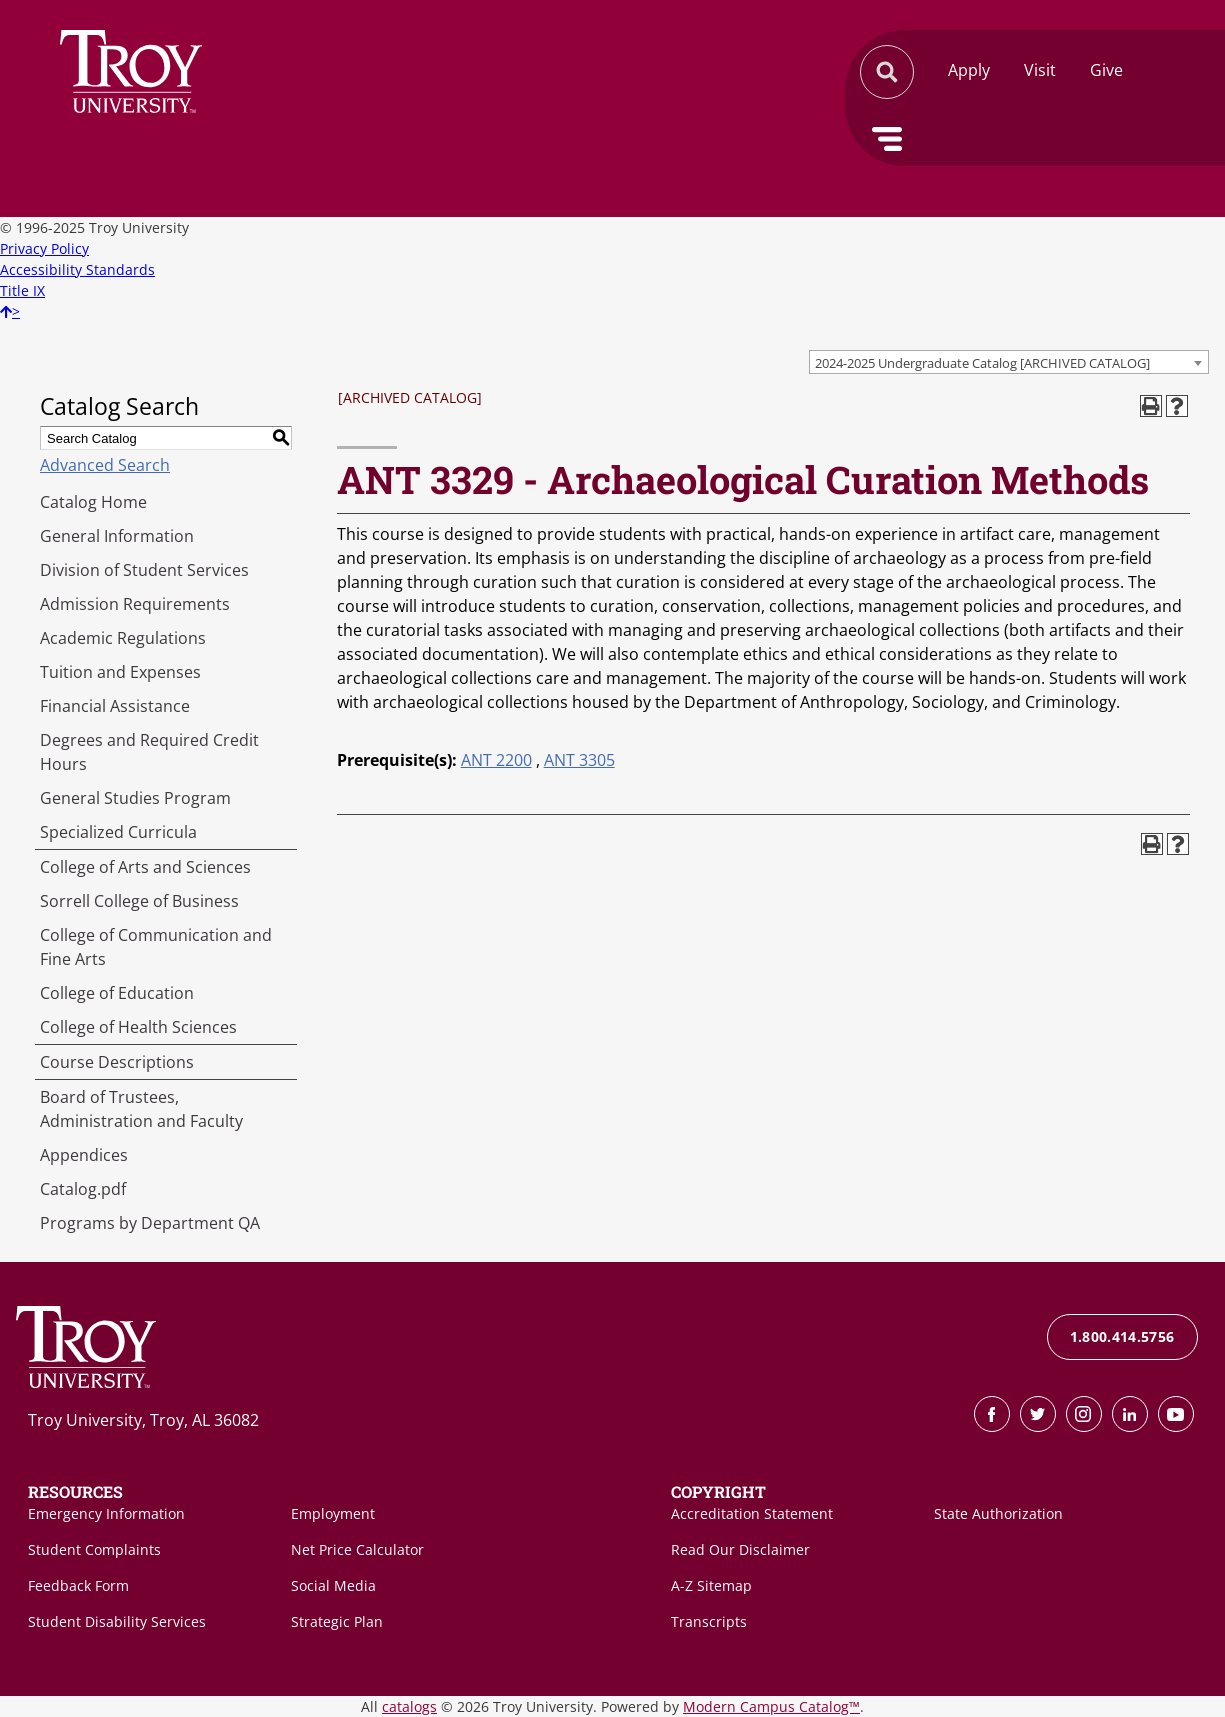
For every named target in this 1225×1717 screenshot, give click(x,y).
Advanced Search (105, 465)
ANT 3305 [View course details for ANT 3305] (579, 760)
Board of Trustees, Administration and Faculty (141, 1109)
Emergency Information (106, 1513)
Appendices (84, 1155)
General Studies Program (135, 798)
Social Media (333, 1585)
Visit (1040, 70)
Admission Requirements (135, 604)
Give (1106, 70)
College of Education (117, 993)
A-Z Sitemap (711, 1585)
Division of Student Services (144, 570)
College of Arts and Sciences (145, 867)
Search (131, 71)
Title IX (22, 290)
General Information (117, 536)
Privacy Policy (44, 248)
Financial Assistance (115, 706)
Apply (969, 70)
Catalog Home (93, 502)
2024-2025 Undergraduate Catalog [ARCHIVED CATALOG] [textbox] (982, 363)
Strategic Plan (337, 1621)
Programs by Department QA (150, 1223)
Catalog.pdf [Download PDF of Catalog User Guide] (83, 1189)
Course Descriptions (117, 1062)
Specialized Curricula (118, 832)
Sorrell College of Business (139, 901)
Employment (333, 1513)
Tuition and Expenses (120, 672)
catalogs (409, 1706)
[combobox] (1009, 362)
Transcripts (709, 1621)
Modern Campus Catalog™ (771, 1706)
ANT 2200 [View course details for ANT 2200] (496, 760)
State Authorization (998, 1513)
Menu (887, 139)
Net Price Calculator (357, 1549)
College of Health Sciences (138, 1027)
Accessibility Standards (77, 269)
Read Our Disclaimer (740, 1549)
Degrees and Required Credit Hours (149, 752)
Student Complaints (94, 1549)
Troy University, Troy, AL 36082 (143, 1420)
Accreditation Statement (752, 1513)
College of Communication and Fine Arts (156, 947)
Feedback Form (78, 1585)
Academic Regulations (123, 638)
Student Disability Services (117, 1621)
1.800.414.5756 (1122, 1336)
